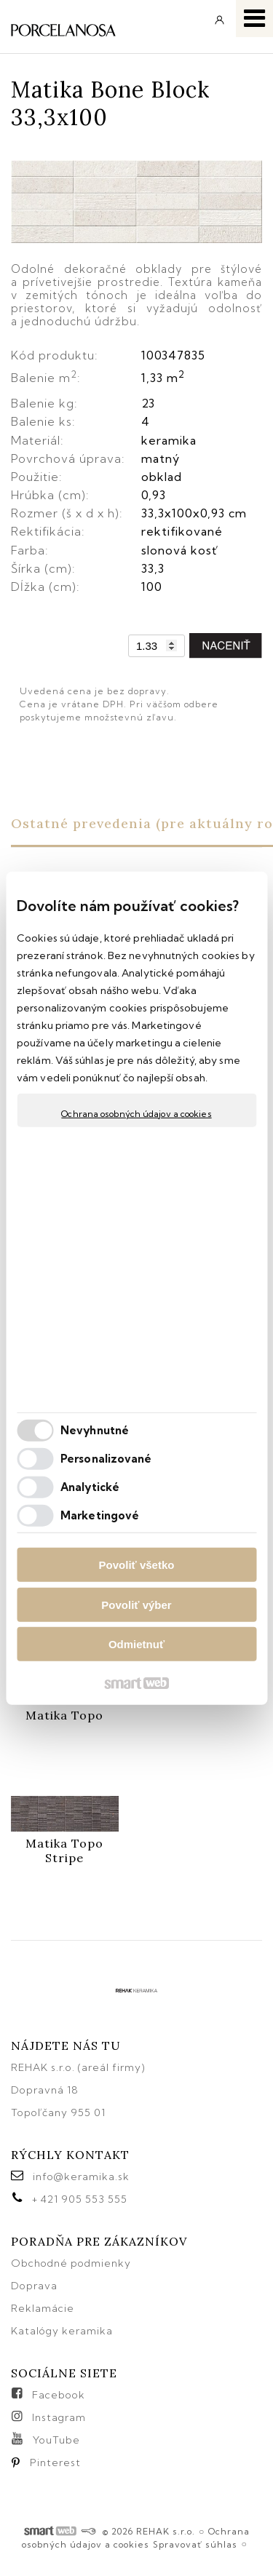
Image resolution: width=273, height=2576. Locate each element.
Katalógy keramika (62, 2330)
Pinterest (55, 2462)
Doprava (34, 2285)
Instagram (59, 2417)
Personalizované (106, 1458)
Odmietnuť (136, 1644)
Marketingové (99, 1515)
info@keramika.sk (81, 2176)
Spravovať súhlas (195, 2544)
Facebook (58, 2394)
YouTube (56, 2439)
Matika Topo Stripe (66, 1850)
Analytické (89, 1486)
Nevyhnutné (94, 1429)
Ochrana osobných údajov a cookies (136, 1113)
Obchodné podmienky (71, 2263)
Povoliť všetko (137, 1565)
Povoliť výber (136, 1604)
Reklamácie (44, 2308)
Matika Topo (64, 1715)
